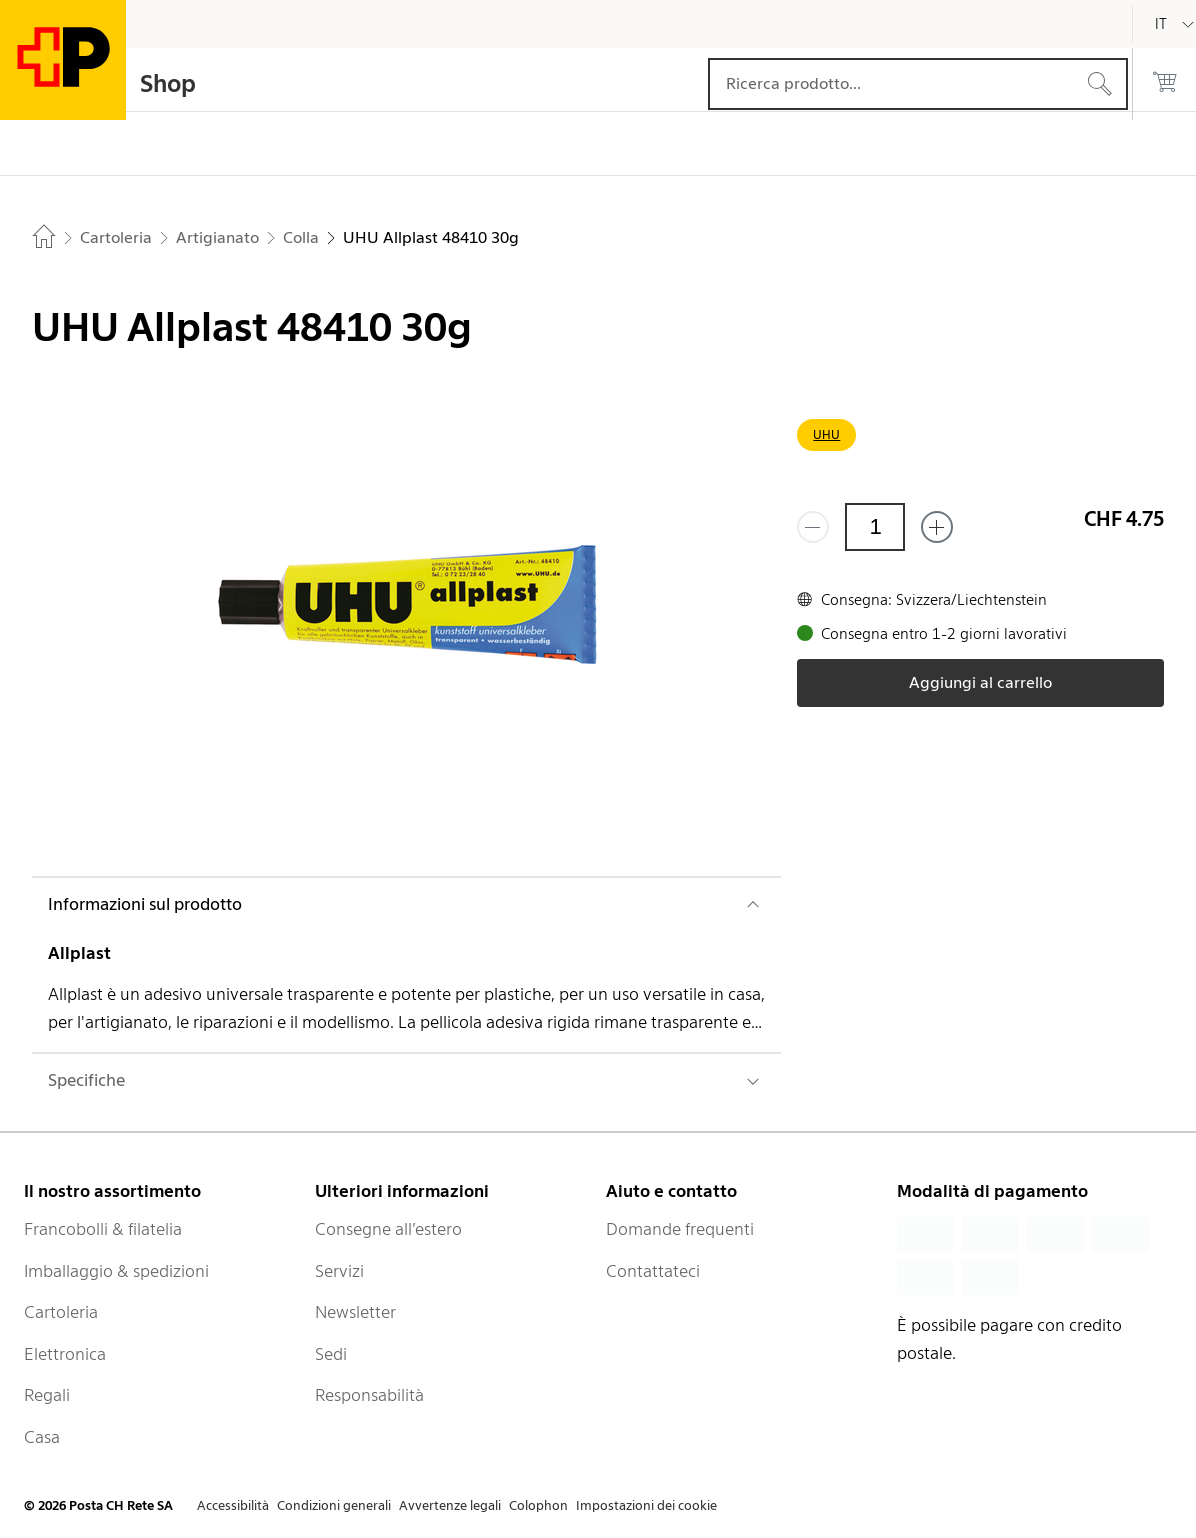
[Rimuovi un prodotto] (813, 527)
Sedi (331, 1354)
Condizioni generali (334, 1505)
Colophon (538, 1505)
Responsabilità (369, 1395)
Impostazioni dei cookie (646, 1505)
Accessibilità (233, 1505)
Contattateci (653, 1271)
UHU (826, 434)
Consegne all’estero (388, 1229)
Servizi (339, 1271)
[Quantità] (875, 527)
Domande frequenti (680, 1229)
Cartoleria (61, 1312)
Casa (42, 1437)
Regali (47, 1395)
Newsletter (355, 1312)
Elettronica (65, 1354)
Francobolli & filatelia (103, 1229)
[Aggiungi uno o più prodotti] (937, 527)
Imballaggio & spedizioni (116, 1271)
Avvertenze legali (450, 1505)
